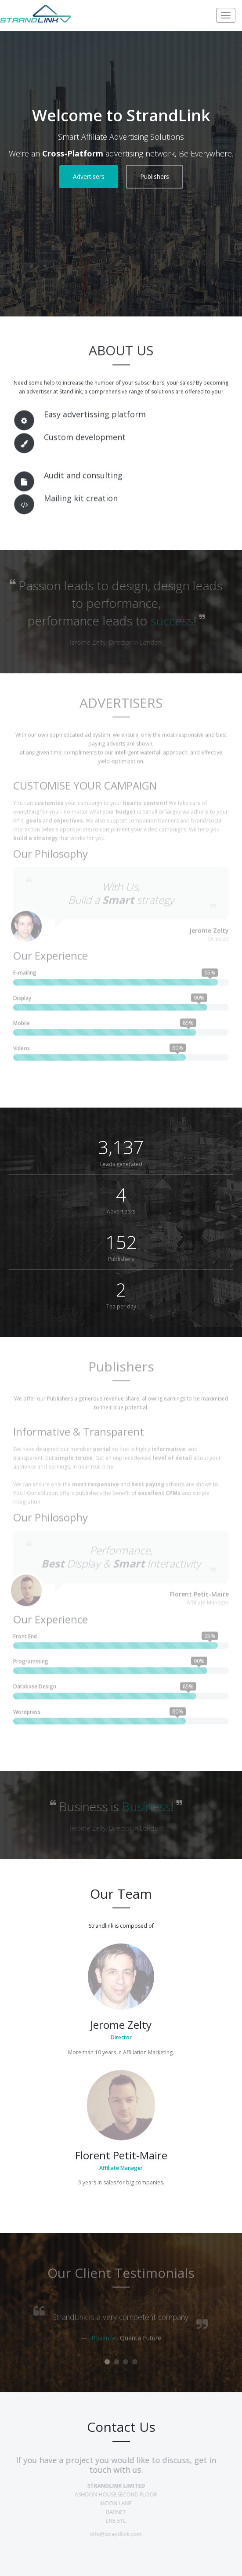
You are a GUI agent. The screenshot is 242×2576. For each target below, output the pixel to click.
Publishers (154, 176)
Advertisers (89, 176)
